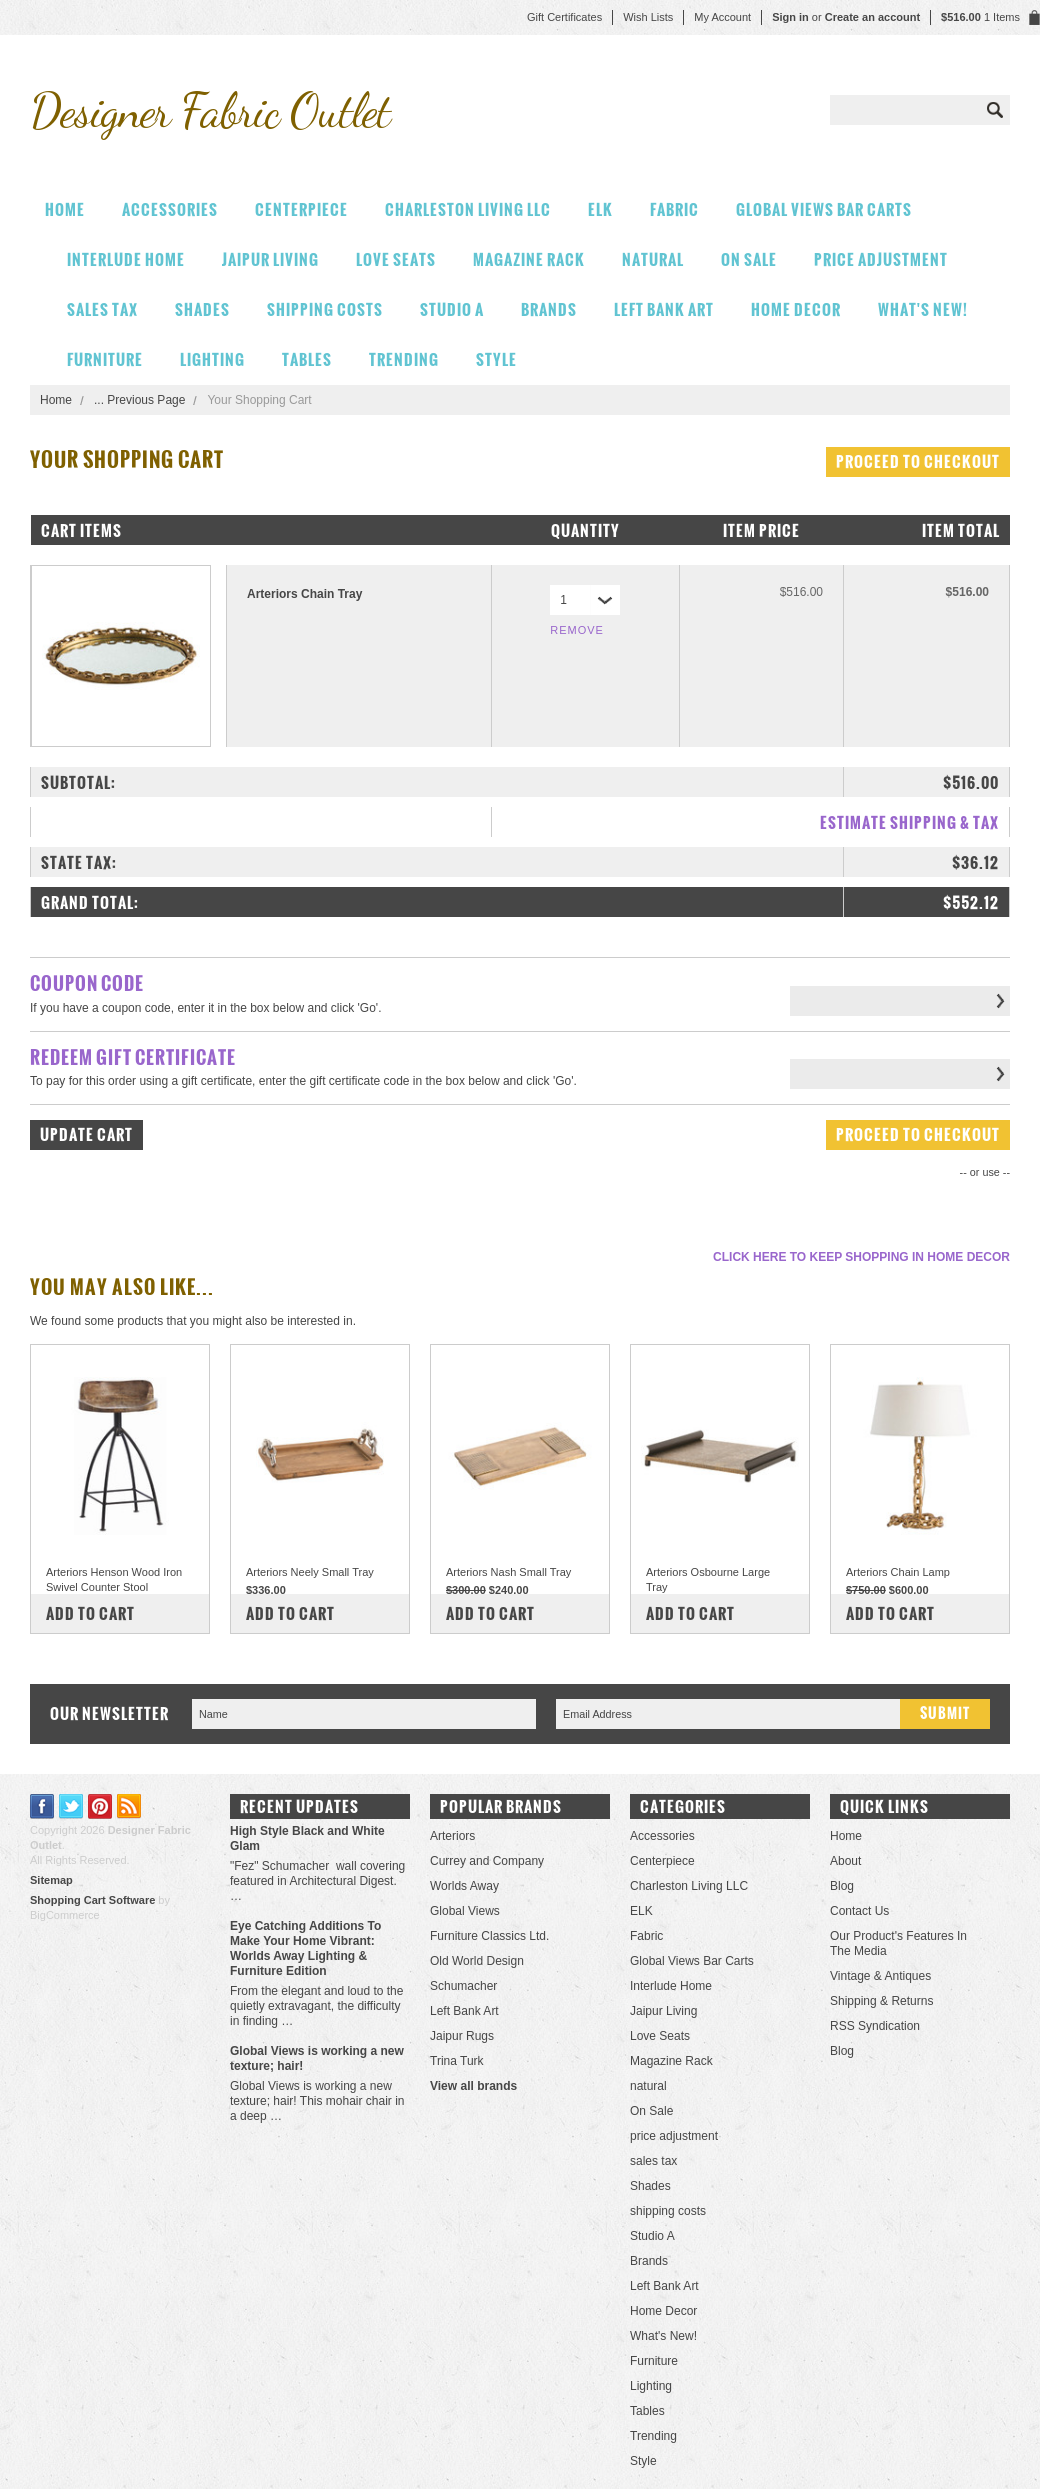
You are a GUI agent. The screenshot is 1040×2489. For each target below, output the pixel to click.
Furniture (105, 359)
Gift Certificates (564, 17)
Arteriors (452, 1836)
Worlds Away (464, 1886)
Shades (202, 309)
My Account (722, 17)
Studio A (452, 309)
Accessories (170, 209)
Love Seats (396, 259)
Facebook (42, 1806)
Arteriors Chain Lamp (898, 1572)
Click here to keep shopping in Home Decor (861, 1257)
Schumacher (463, 1986)
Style (496, 359)
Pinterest (100, 1806)
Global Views (465, 1911)
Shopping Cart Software (92, 1900)
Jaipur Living (270, 259)
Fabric (674, 209)
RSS (129, 1806)
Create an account (872, 17)
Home (56, 400)
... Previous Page (139, 400)
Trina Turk (457, 2061)
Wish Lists (648, 17)
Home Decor (796, 309)
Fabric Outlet (210, 110)
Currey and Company (487, 1861)
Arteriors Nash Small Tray (508, 1572)
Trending (404, 359)
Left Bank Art (664, 309)
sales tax (102, 309)
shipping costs (325, 309)
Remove (577, 630)
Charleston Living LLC (468, 209)
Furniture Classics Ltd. (489, 1936)
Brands (549, 309)
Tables (307, 359)
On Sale (749, 259)
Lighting (212, 359)
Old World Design (477, 1961)
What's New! (923, 309)
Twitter (71, 1806)
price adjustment (881, 259)
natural (653, 259)
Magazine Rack (529, 259)
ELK (600, 209)
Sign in (790, 17)
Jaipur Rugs (462, 2036)
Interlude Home (126, 259)
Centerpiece (301, 209)
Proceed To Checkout (918, 461)
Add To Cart (90, 1613)
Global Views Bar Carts (824, 209)
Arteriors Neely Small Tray (310, 1572)
